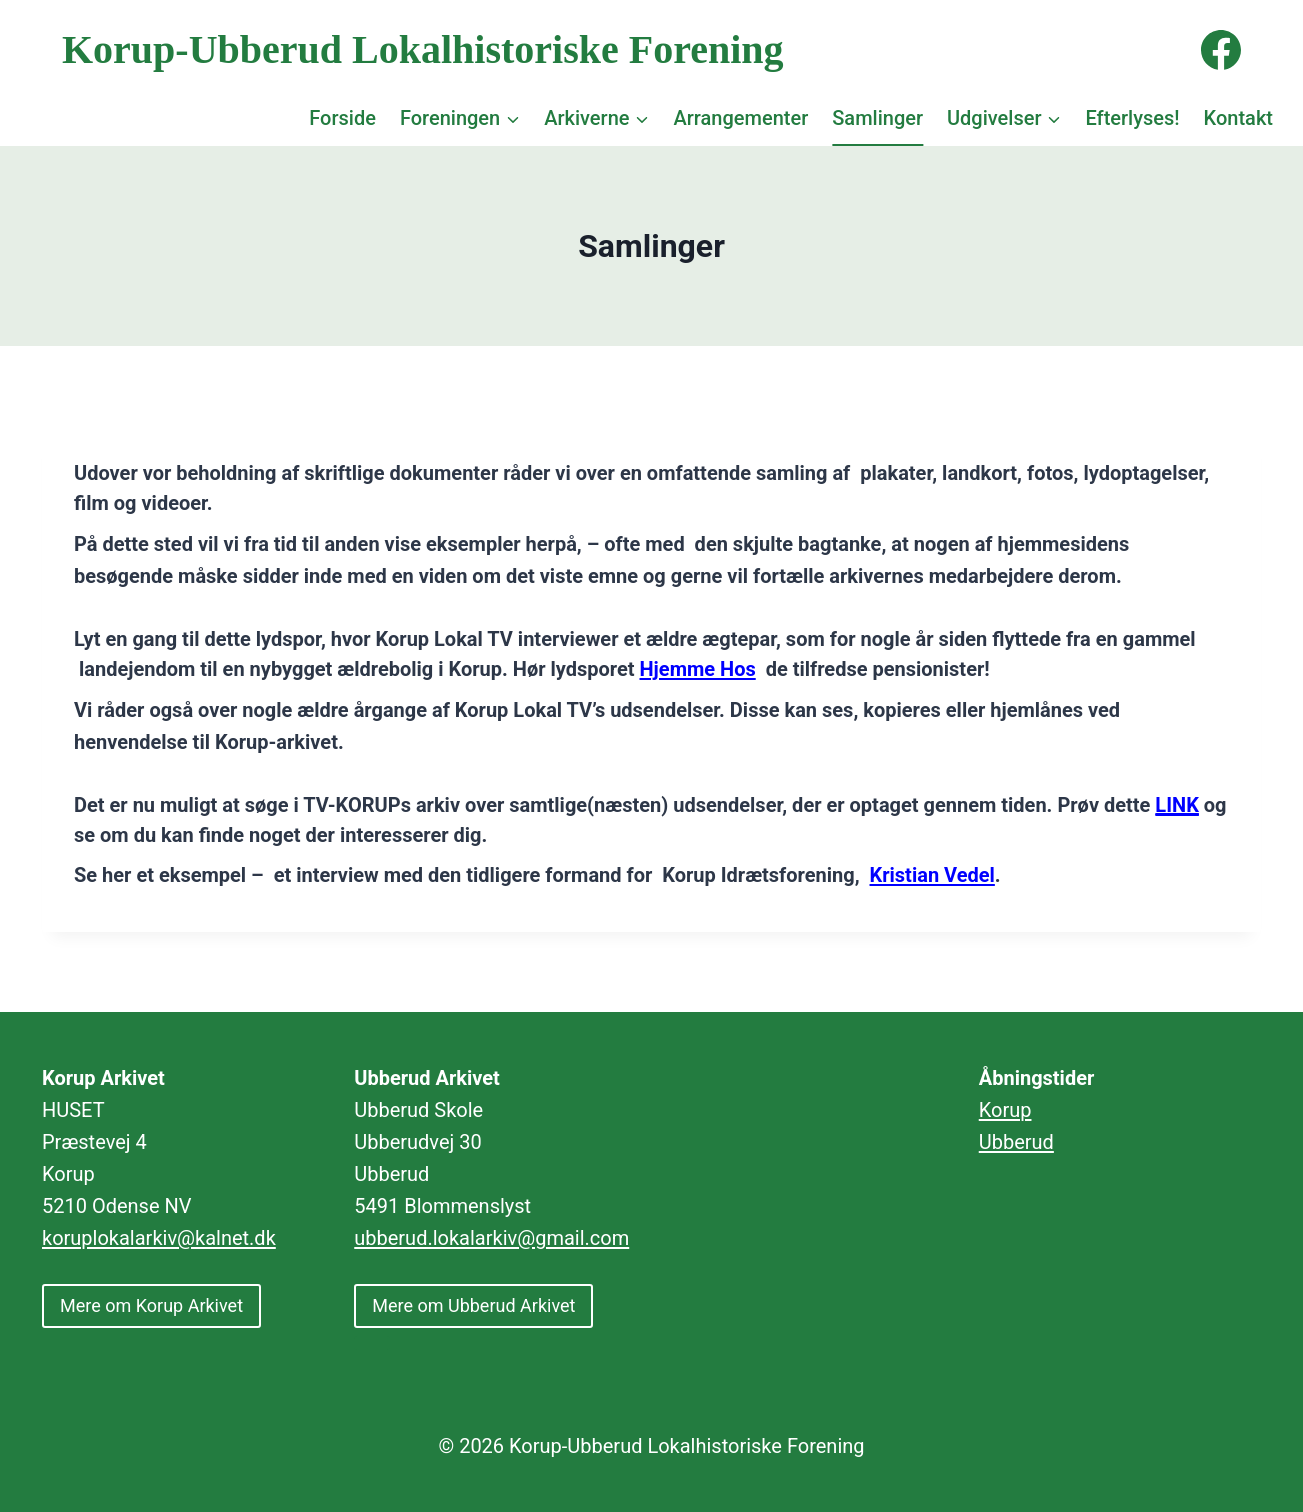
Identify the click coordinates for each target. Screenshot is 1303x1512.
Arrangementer (741, 118)
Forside (342, 118)
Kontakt (1238, 118)
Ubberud (1016, 1142)
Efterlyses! (1132, 118)
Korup (1005, 1110)
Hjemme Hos (698, 669)
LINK (1177, 805)
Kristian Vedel (932, 875)
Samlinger (877, 118)
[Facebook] (1221, 50)
